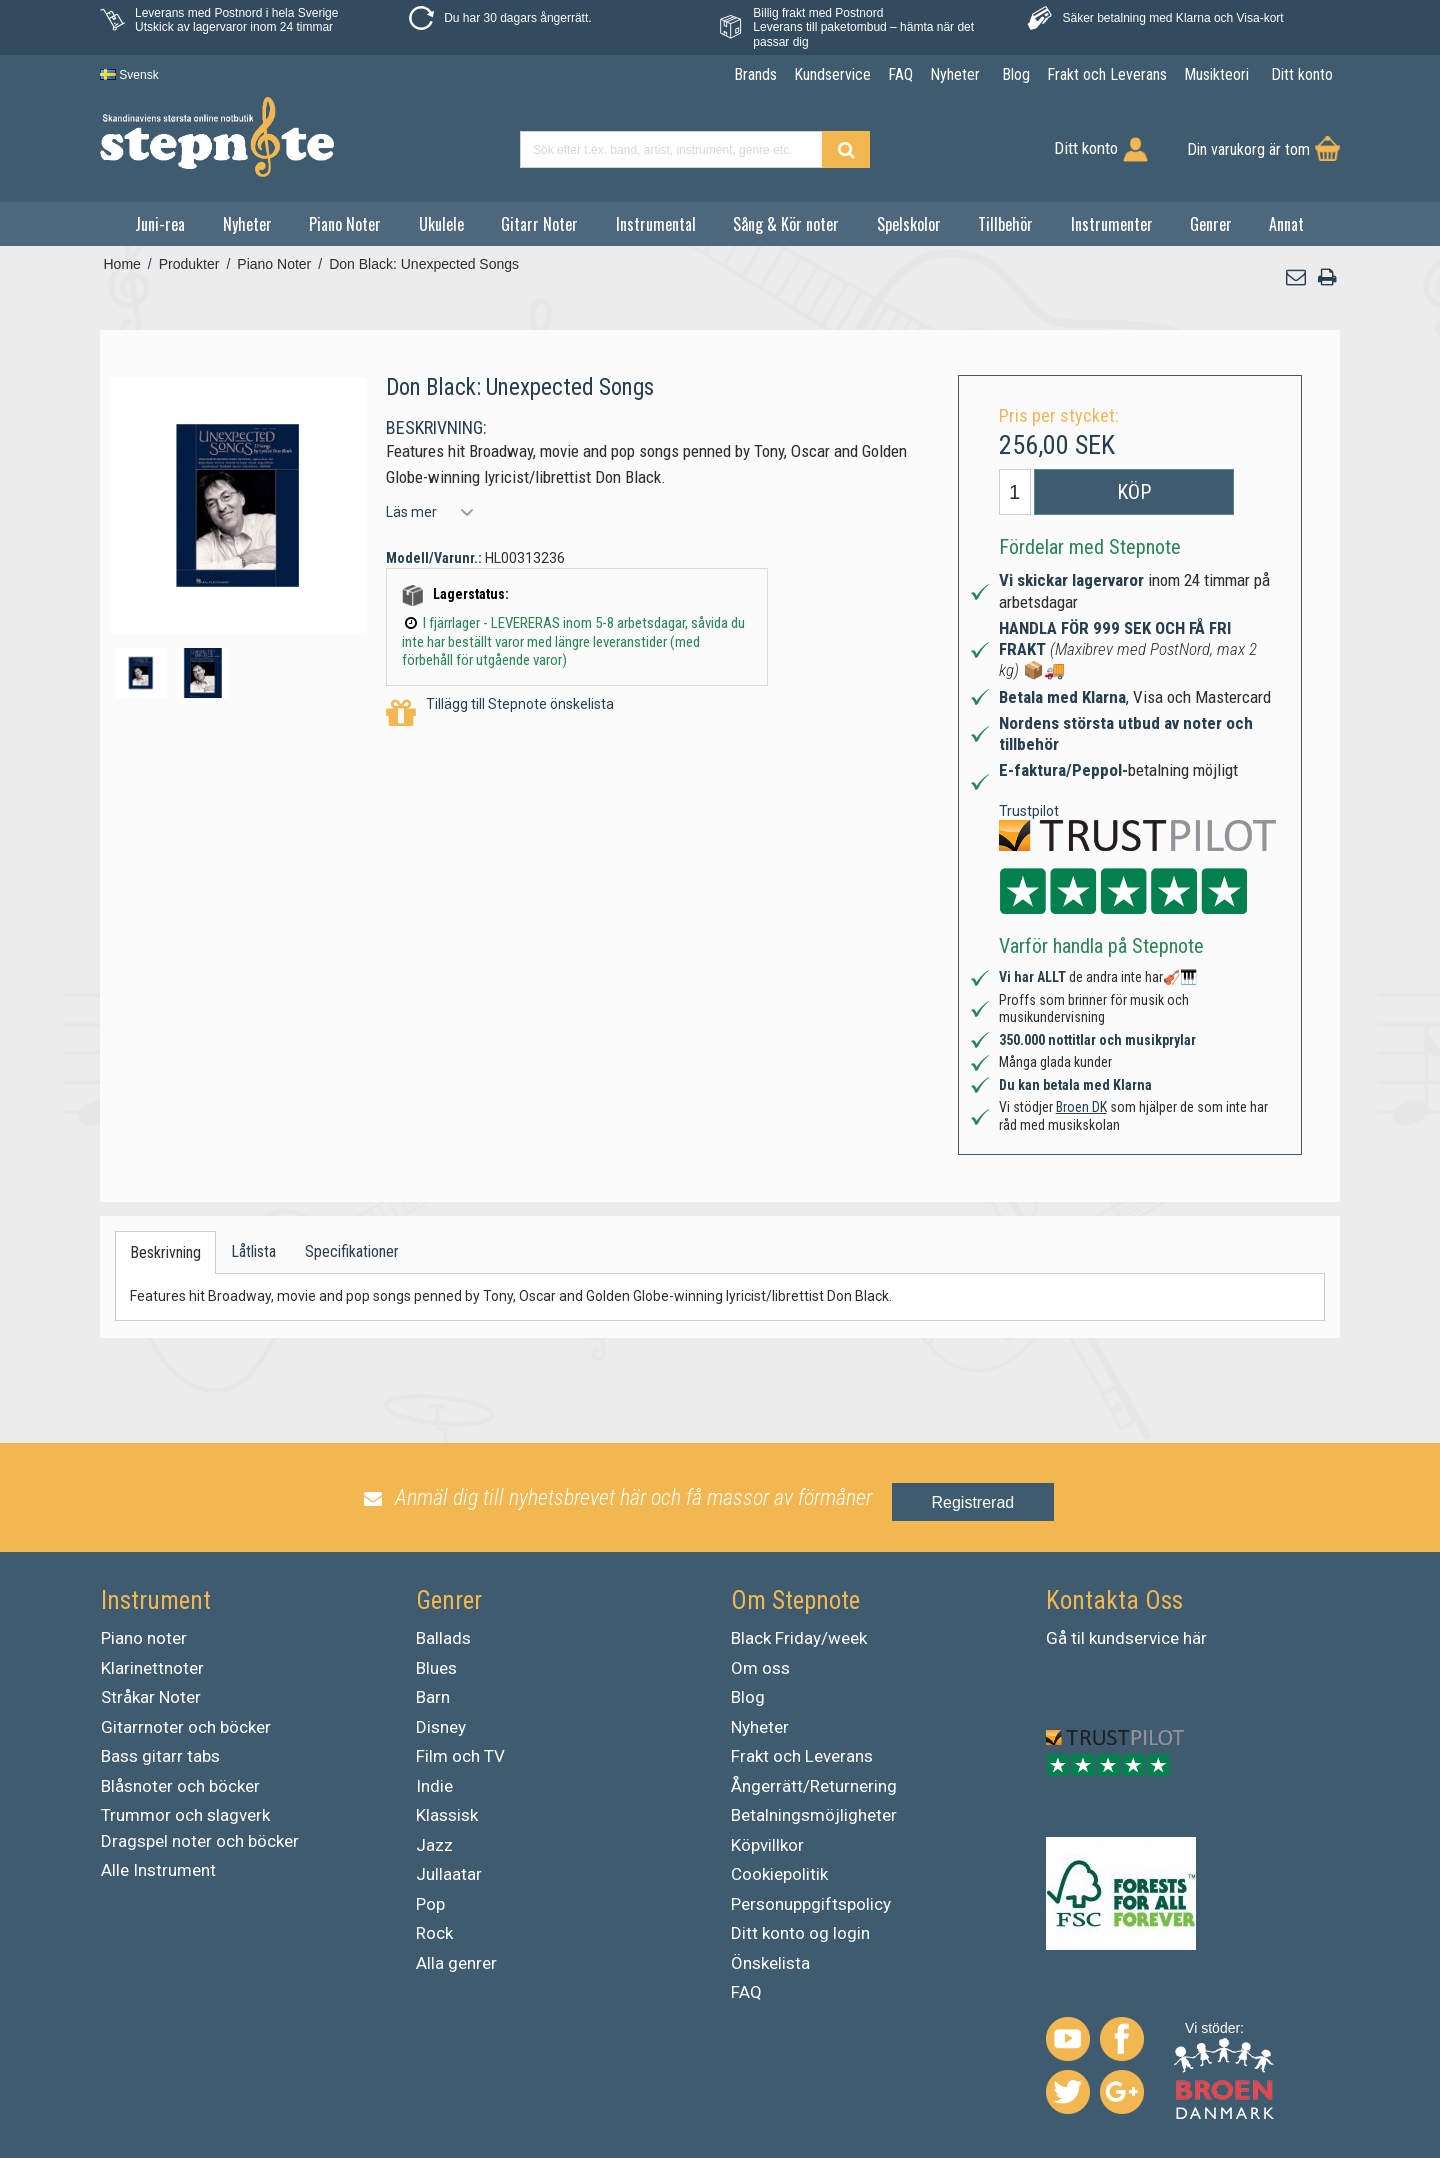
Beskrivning (165, 1252)
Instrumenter (1112, 224)
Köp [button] (1134, 492)
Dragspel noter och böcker (200, 1841)
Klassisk (447, 1815)
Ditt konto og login (800, 1933)
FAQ (746, 1992)
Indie (434, 1786)
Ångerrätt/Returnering (814, 1786)
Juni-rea (160, 224)
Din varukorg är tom (1248, 149)
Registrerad (973, 1502)
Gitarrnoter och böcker (186, 1727)
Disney (441, 1727)
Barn (433, 1697)
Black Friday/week (799, 1638)
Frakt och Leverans (802, 1756)
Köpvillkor (767, 1845)
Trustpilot (1029, 811)
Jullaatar (449, 1874)
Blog (748, 1697)
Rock (434, 1933)
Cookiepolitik (779, 1874)
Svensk (129, 75)
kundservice (1134, 1638)
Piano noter (144, 1638)
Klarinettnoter (152, 1668)
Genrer (1211, 224)
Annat (1286, 224)
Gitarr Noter (539, 224)
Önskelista (770, 1963)
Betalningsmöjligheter (814, 1815)
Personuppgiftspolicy (811, 1904)
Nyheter (247, 224)
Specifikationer (352, 1251)
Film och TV (460, 1756)
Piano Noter (345, 224)
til (1078, 1638)
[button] (1297, 277)
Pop (430, 1904)
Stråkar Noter (151, 1697)
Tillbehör (1005, 224)
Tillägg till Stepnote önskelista (500, 713)
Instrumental (656, 224)
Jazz (434, 1845)
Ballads (443, 1638)
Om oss (760, 1668)
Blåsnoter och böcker (180, 1786)
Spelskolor (909, 224)
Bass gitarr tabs (160, 1756)
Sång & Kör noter (786, 224)
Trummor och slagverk (185, 1815)
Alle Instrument (158, 1870)
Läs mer (411, 512)
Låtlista (253, 1251)
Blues (436, 1668)
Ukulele (441, 224)
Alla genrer (456, 1963)
